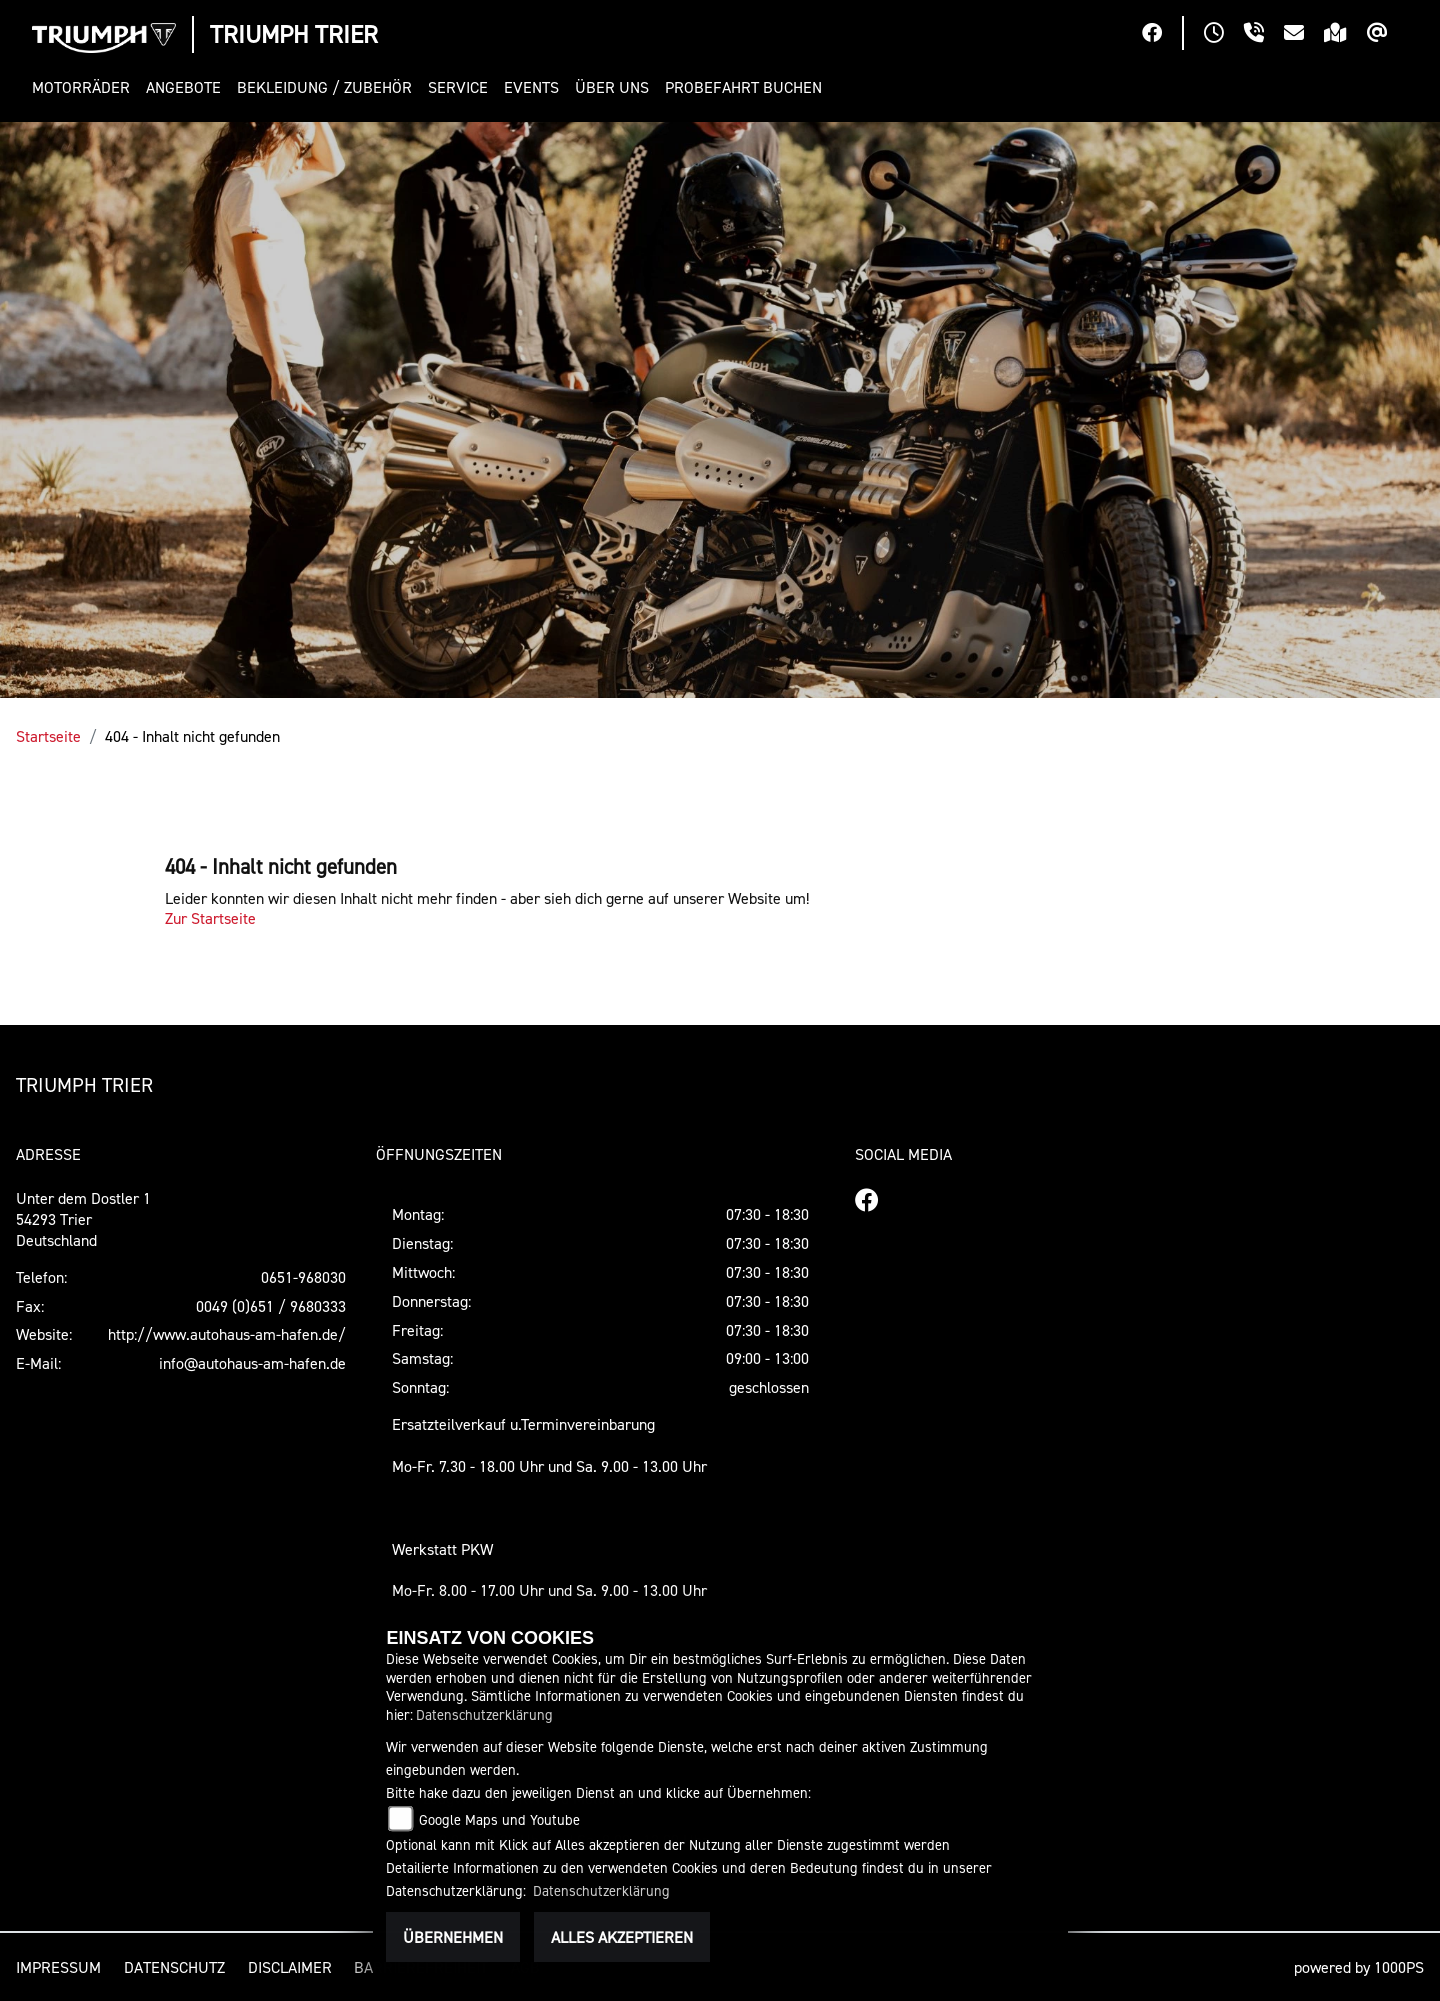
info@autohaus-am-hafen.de (252, 1363)
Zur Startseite (210, 918)
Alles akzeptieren (622, 1937)
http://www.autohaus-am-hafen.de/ (227, 1334)
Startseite (48, 736)
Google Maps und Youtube (499, 1819)
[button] (85, 87)
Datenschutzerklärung (484, 1714)
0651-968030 (303, 1277)
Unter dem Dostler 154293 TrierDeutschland (83, 1219)
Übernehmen (453, 1937)
